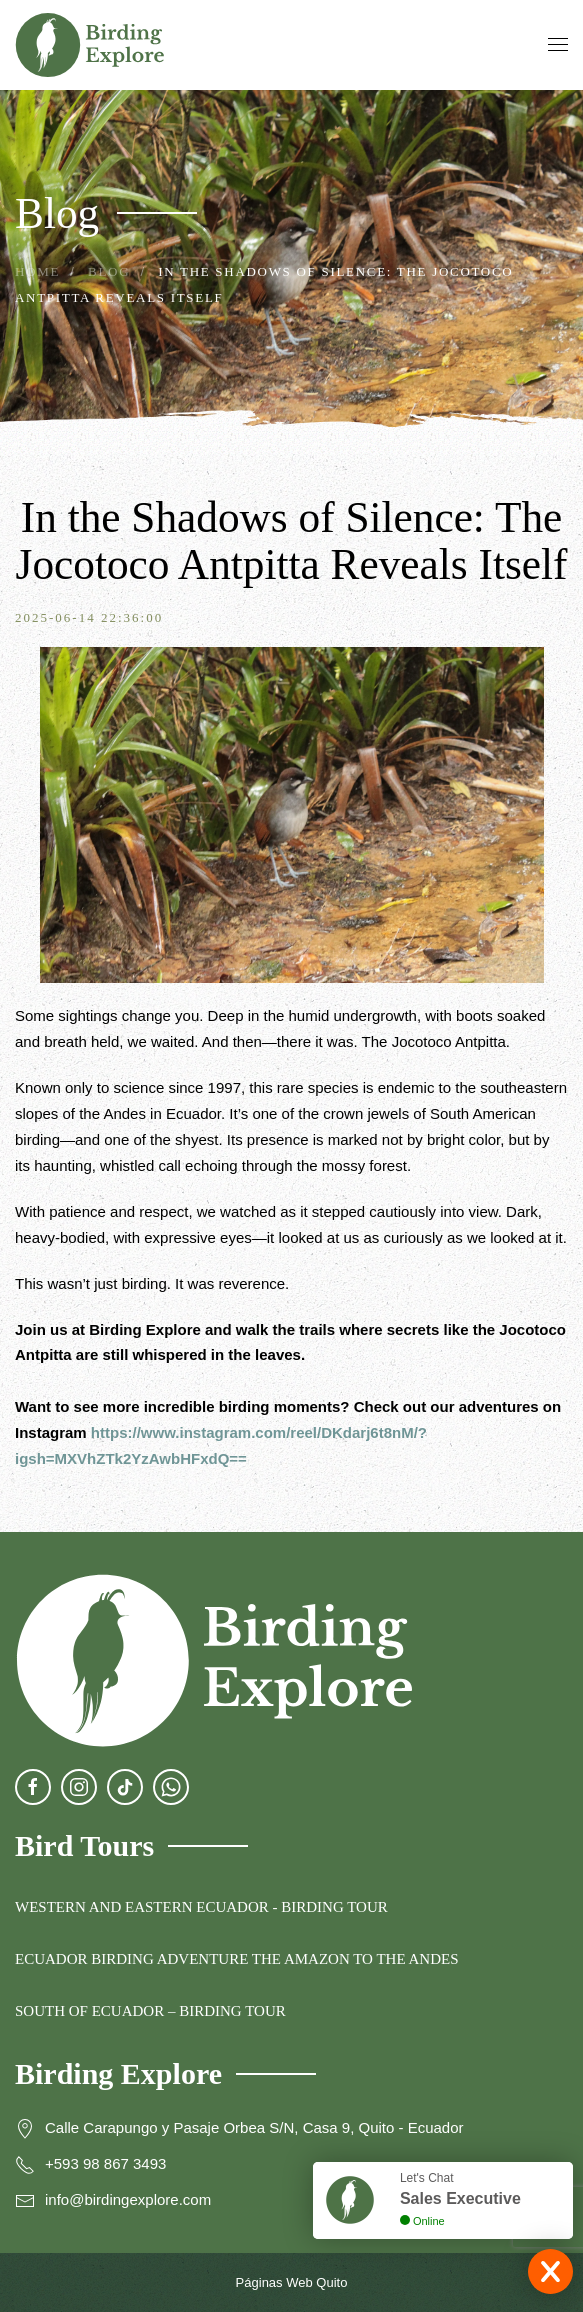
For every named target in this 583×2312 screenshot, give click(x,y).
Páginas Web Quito (292, 2282)
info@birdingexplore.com (128, 2199)
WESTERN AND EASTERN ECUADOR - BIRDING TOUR (201, 1907)
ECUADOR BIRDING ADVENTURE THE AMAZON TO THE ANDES (236, 1959)
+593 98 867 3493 (105, 2163)
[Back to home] (90, 45)
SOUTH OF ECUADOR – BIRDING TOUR (150, 2011)
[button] (558, 45)
